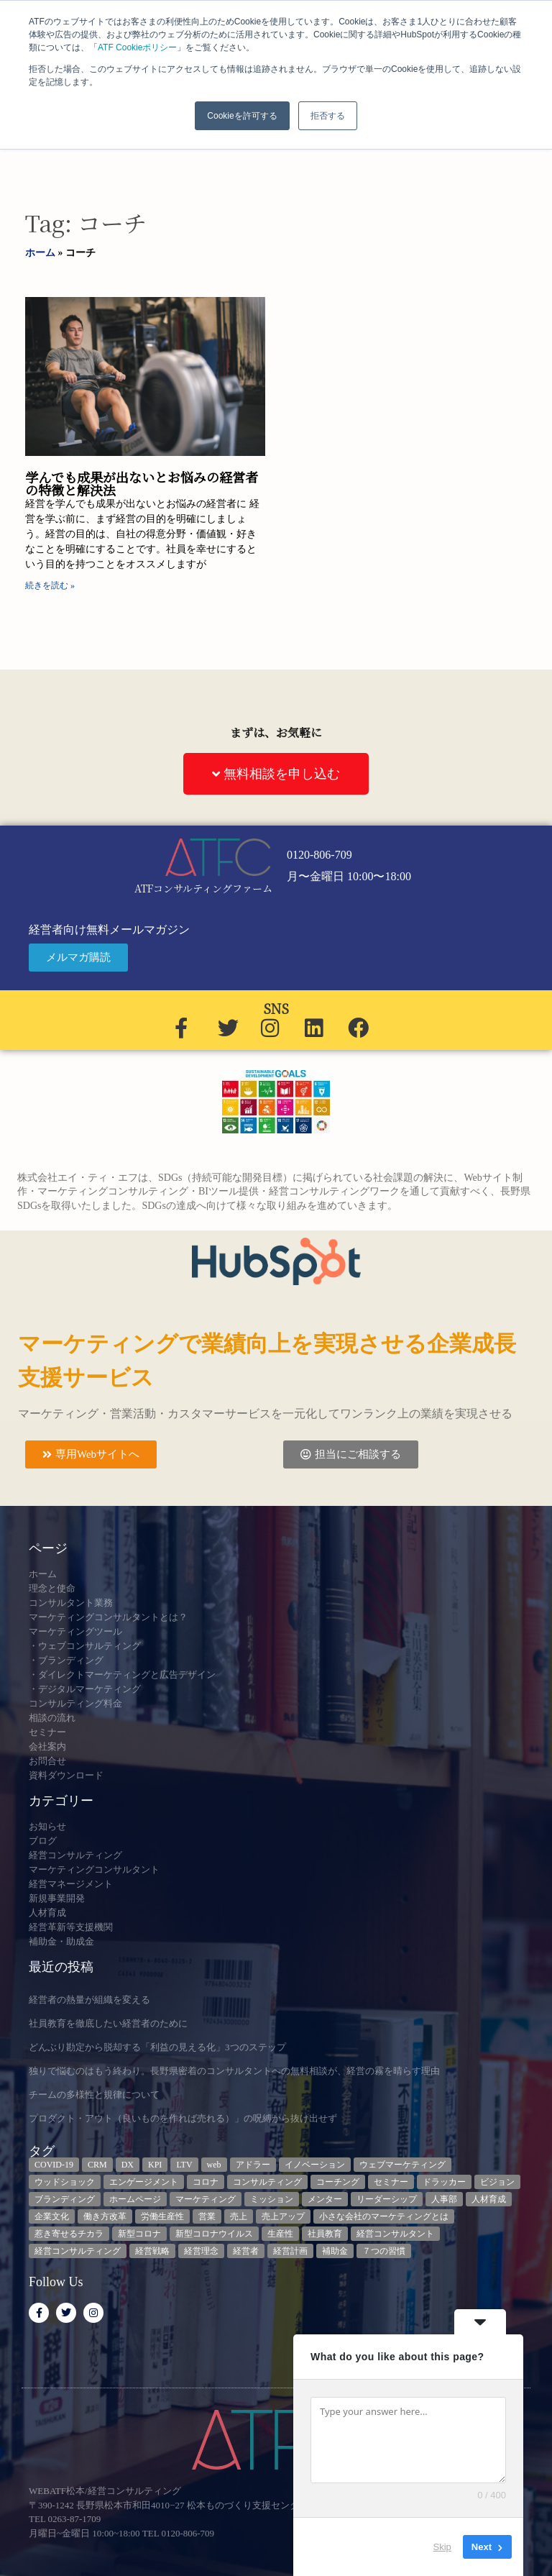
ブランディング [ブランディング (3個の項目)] (64, 2199)
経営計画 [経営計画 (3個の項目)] (290, 2251)
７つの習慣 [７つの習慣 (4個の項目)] (383, 2251)
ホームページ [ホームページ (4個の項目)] (135, 2199)
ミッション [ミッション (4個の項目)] (271, 2199)
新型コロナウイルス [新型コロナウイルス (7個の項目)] (214, 2234)
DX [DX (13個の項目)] (127, 2165)
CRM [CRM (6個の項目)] (97, 2165)
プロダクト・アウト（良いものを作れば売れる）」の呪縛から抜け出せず (183, 2118)
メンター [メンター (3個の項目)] (325, 2199)
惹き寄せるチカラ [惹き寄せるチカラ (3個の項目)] (69, 2234)
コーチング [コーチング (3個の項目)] (337, 2182)
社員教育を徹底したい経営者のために (108, 2023)
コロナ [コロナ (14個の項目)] (205, 2182)
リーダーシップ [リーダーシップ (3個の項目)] (386, 2199)
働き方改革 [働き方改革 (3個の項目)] (104, 2216)
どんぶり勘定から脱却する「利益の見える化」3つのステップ (157, 2047)
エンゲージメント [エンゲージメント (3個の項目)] (143, 2182)
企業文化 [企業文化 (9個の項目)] (51, 2216)
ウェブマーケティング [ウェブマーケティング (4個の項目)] (402, 2165)
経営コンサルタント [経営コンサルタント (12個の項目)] (395, 2234)
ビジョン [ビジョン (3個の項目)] (497, 2182)
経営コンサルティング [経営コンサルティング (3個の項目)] (77, 2251)
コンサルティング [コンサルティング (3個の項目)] (267, 2182)
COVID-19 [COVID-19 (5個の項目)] (53, 2165)
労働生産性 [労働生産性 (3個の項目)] (162, 2216)
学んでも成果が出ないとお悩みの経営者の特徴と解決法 (141, 483)
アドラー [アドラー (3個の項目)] (253, 2165)
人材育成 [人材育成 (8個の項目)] (489, 2199)
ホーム (40, 252)
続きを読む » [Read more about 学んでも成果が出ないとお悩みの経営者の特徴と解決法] (50, 585)
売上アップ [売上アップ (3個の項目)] (283, 2216)
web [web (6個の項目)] (214, 2165)
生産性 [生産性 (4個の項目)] (280, 2234)
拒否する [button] (327, 116)
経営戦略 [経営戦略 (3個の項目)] (152, 2251)
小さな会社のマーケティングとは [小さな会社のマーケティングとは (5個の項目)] (383, 2216)
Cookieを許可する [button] (242, 116)
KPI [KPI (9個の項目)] (155, 2165)
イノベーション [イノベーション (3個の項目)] (315, 2165)
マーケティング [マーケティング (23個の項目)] (205, 2199)
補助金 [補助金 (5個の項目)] (335, 2251)
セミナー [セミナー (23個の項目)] (391, 2182)
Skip (442, 2546)
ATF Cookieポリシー (137, 47)
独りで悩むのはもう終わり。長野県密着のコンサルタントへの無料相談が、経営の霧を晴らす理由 (234, 2070)
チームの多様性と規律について (94, 2094)
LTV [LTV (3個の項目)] (184, 2165)
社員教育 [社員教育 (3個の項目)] (325, 2234)
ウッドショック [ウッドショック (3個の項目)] (64, 2182)
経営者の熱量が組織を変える (89, 1999)
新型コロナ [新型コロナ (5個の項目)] (139, 2234)
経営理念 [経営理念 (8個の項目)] (201, 2251)
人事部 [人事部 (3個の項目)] (444, 2199)
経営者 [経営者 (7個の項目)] (246, 2251)
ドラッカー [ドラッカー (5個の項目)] (444, 2182)
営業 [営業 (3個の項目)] (207, 2216)
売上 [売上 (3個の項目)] (238, 2216)
